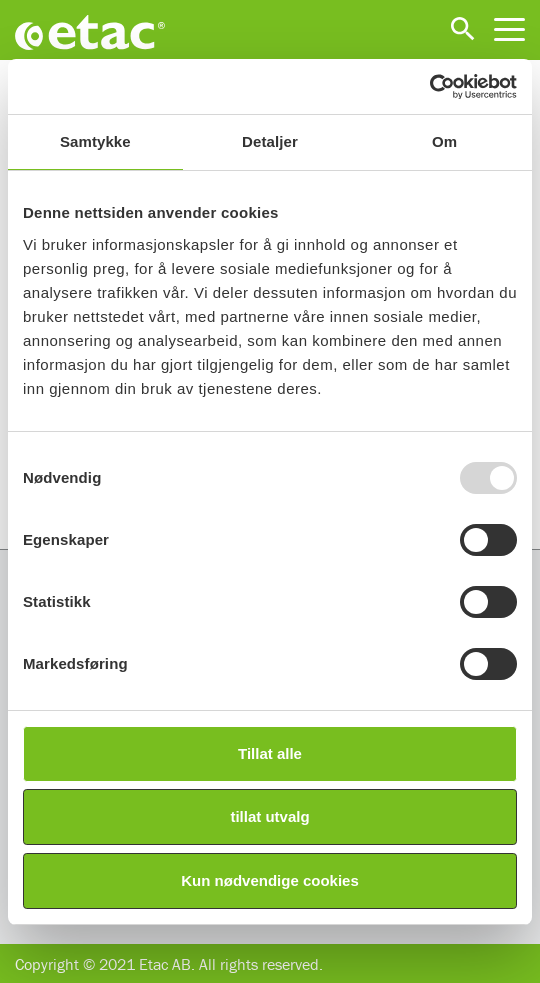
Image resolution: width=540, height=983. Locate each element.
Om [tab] (444, 141)
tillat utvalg (269, 816)
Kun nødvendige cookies (270, 880)
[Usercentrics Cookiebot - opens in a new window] (429, 87)
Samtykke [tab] (95, 141)
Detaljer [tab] (270, 141)
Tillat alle (270, 753)
